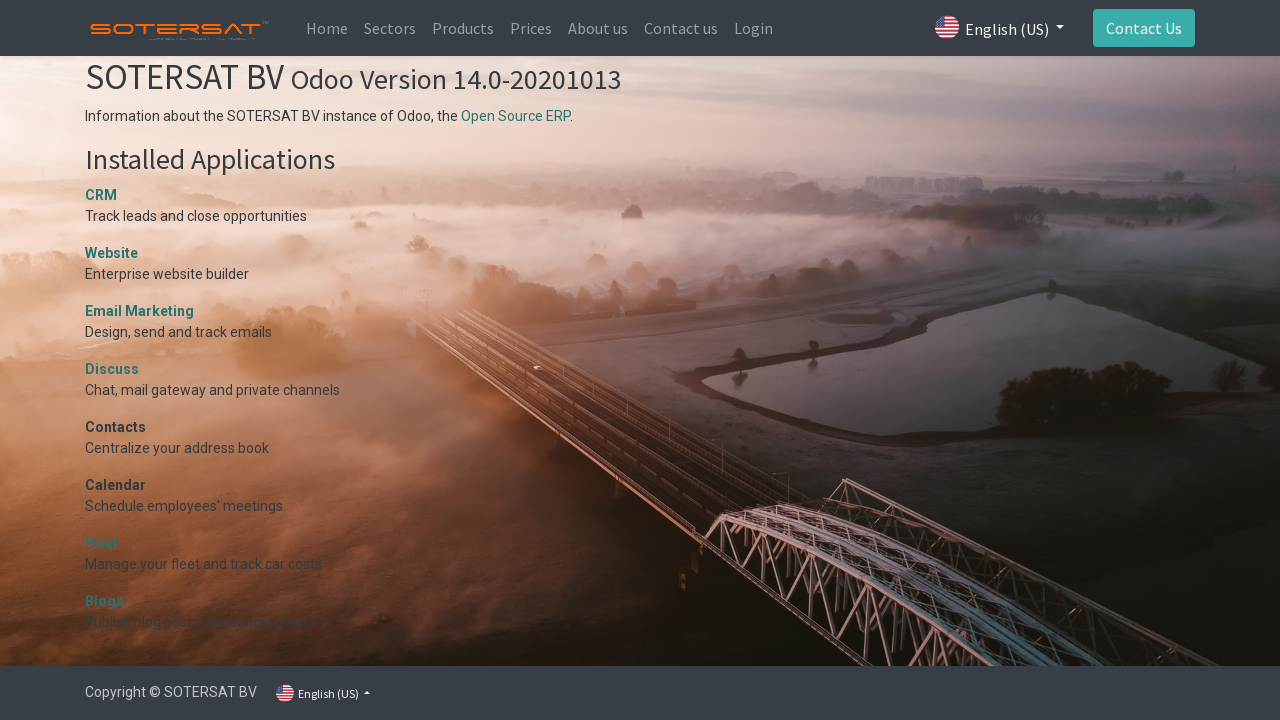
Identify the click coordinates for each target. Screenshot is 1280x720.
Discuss (112, 369)
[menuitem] (327, 28)
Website (111, 253)
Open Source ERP (515, 116)
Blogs (104, 601)
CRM (101, 195)
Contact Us (1144, 28)
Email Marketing (139, 311)
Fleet (101, 543)
